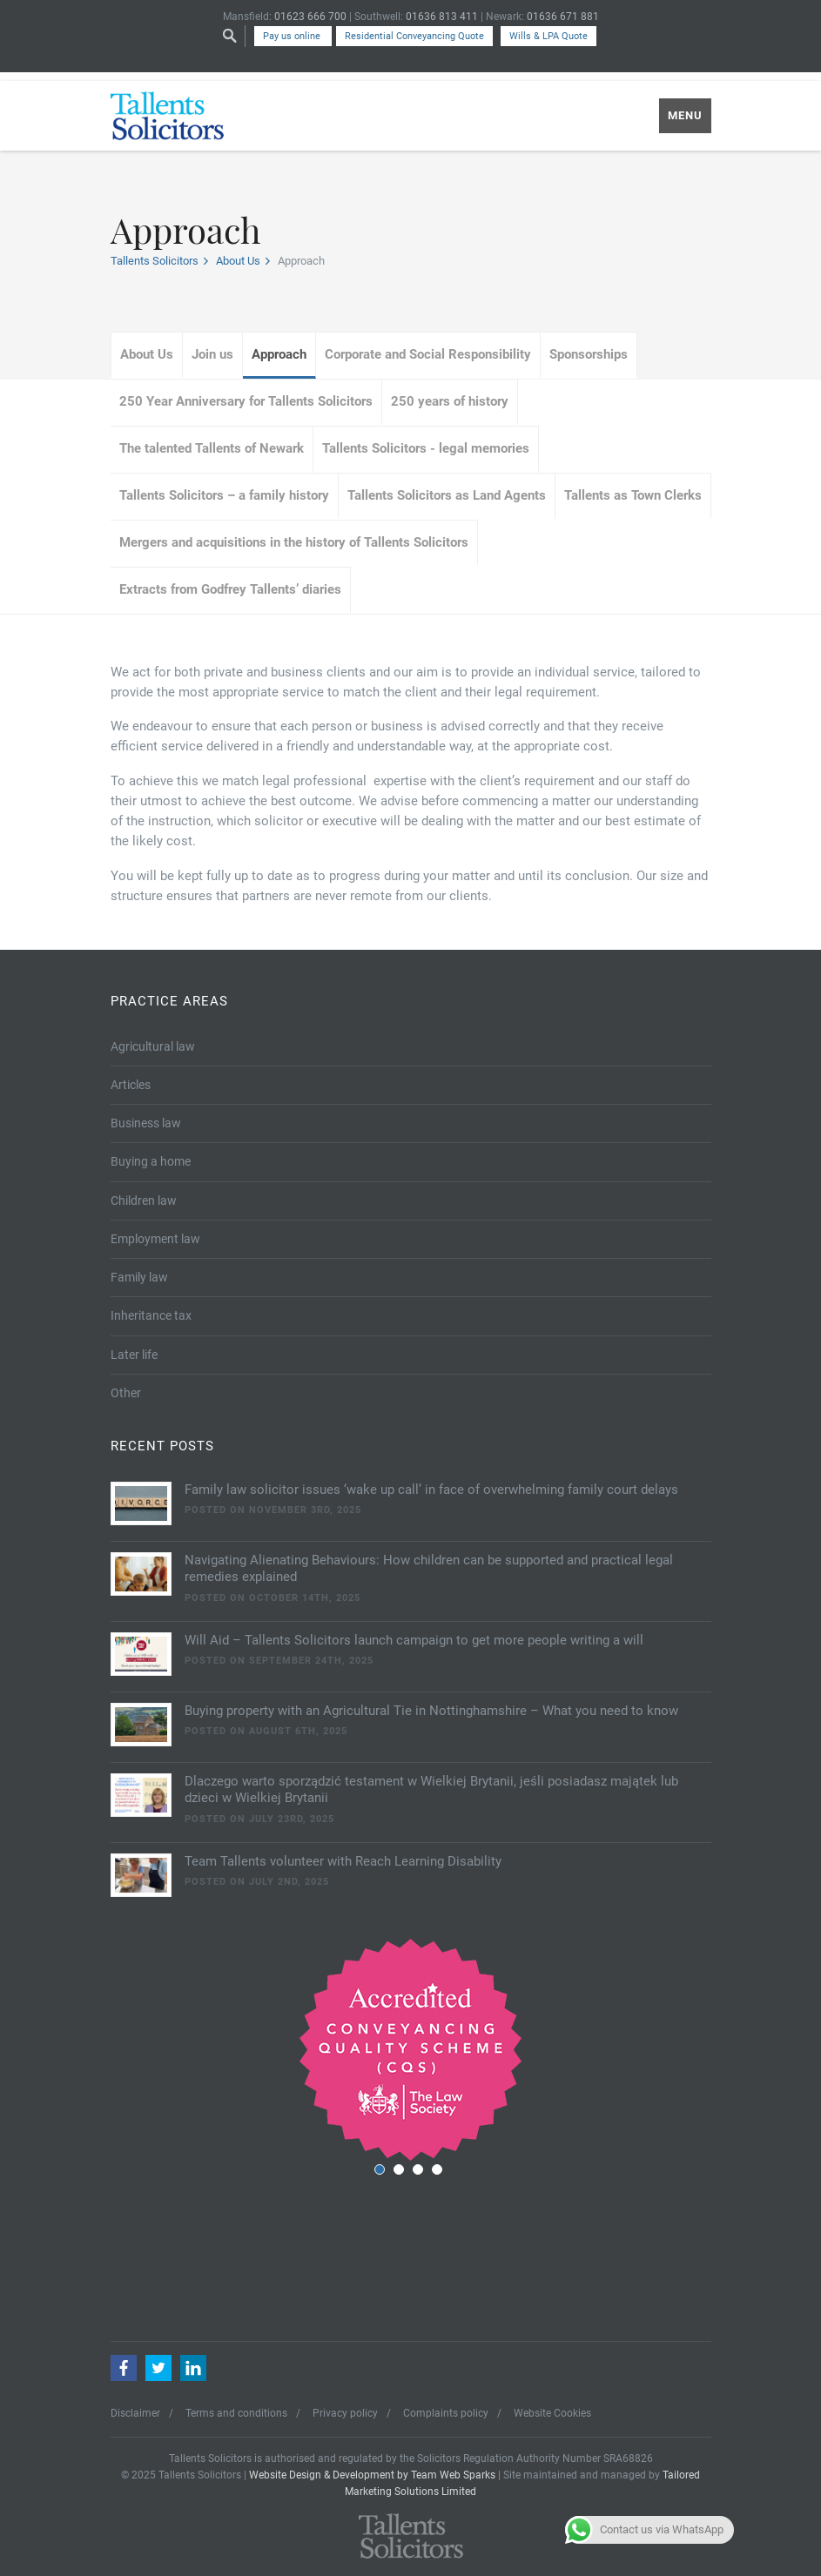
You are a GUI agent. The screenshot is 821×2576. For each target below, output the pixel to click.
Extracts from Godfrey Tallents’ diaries (230, 589)
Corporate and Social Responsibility (428, 354)
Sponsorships (588, 354)
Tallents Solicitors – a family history (224, 495)
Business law (146, 1123)
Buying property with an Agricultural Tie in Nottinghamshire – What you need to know (431, 1710)
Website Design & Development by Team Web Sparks (372, 2475)
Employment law (155, 1239)
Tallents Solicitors (155, 260)
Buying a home (151, 1161)
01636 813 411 (442, 16)
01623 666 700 (310, 16)
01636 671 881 (563, 16)
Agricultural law (153, 1046)
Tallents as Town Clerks (633, 495)
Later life (134, 1355)
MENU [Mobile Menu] (685, 115)
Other (126, 1393)
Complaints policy (445, 2413)
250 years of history (449, 401)
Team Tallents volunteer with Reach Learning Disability (343, 1861)
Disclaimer (135, 2413)
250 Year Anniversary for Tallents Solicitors (246, 401)
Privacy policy (345, 2413)
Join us (212, 354)
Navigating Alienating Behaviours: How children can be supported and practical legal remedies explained (429, 1568)
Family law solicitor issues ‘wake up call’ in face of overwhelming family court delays (431, 1489)
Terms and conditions (236, 2413)
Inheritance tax (151, 1315)
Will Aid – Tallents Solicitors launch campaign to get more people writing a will (414, 1640)
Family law (139, 1277)
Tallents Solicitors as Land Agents (446, 495)
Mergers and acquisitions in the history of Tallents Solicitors (293, 542)
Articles (131, 1085)
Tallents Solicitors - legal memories (425, 448)
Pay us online (293, 36)
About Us (238, 260)
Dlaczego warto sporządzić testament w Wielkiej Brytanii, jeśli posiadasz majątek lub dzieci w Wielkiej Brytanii (431, 1789)
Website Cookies (552, 2413)
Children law (144, 1200)
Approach (279, 354)
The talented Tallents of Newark (211, 448)
